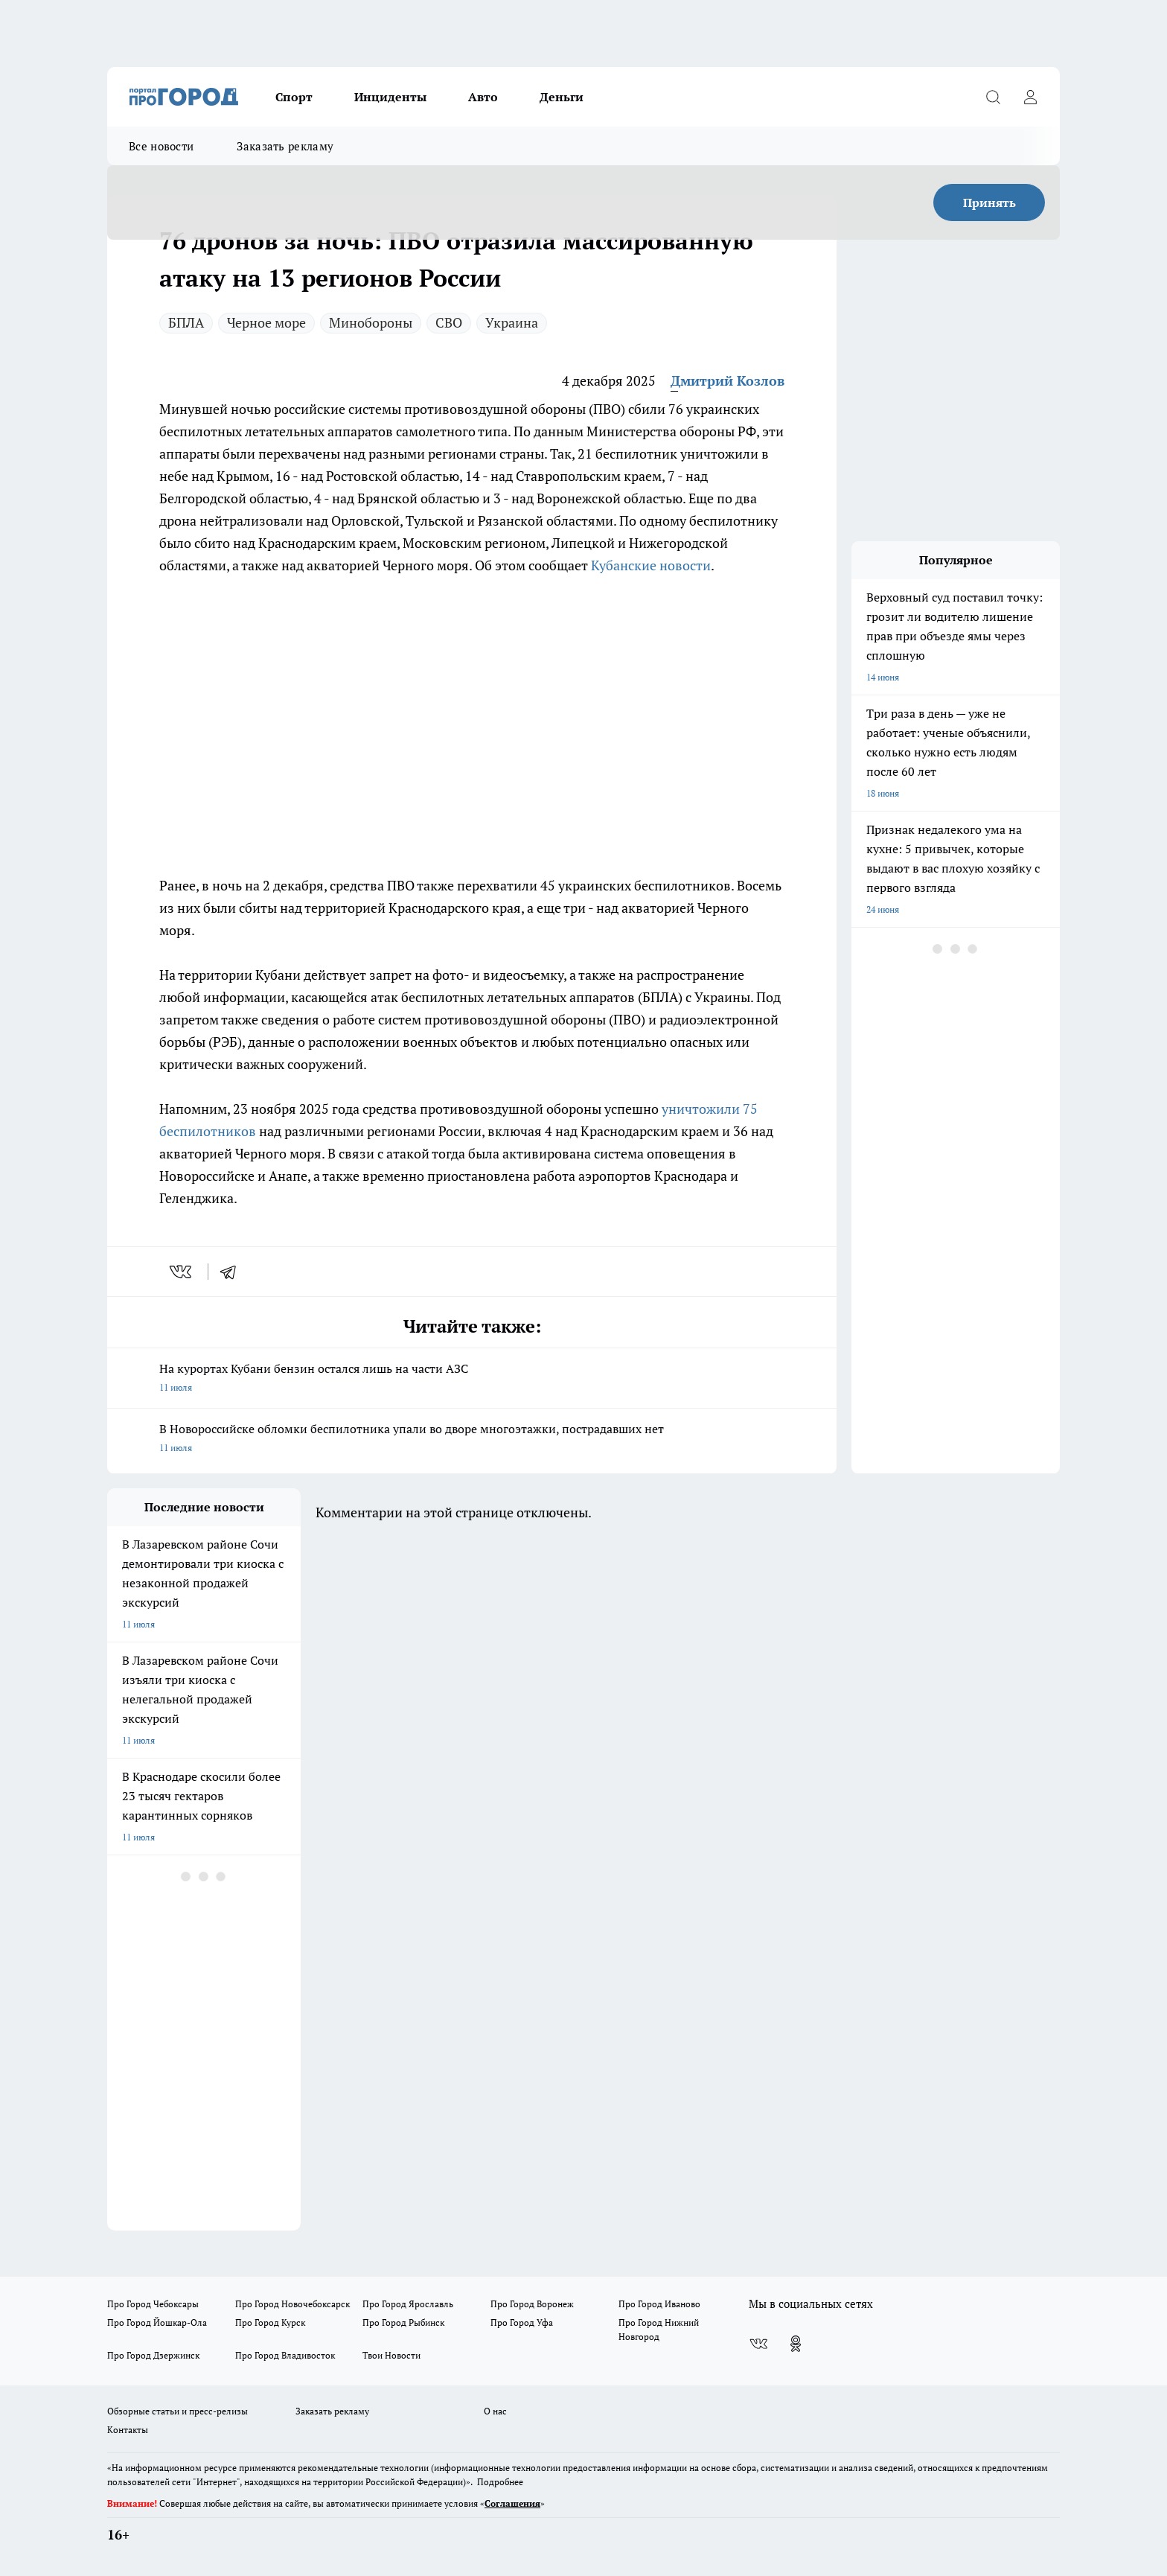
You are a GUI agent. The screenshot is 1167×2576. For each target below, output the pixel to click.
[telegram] (233, 1271)
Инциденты (390, 97)
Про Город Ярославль (407, 2303)
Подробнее (500, 2481)
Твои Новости (391, 2355)
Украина (511, 322)
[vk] (182, 1271)
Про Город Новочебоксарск (292, 2303)
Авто (483, 97)
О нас (495, 2411)
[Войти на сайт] (1030, 97)
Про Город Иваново (659, 2303)
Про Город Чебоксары (153, 2303)
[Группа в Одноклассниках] (795, 2344)
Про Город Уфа (521, 2322)
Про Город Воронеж (532, 2303)
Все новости (161, 145)
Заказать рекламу (285, 145)
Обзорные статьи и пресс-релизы (177, 2411)
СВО (448, 322)
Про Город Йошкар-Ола (157, 2322)
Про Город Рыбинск (403, 2322)
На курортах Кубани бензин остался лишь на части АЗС (471, 1378)
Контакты (127, 2429)
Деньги (562, 97)
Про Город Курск (270, 2322)
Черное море (266, 322)
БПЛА (186, 322)
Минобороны (370, 322)
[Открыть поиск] (993, 97)
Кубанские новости (651, 565)
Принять (989, 202)
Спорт (294, 97)
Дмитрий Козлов (727, 380)
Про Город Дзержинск (153, 2355)
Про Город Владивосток (285, 2355)
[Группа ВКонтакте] (758, 2344)
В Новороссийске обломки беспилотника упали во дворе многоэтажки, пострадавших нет (471, 1439)
